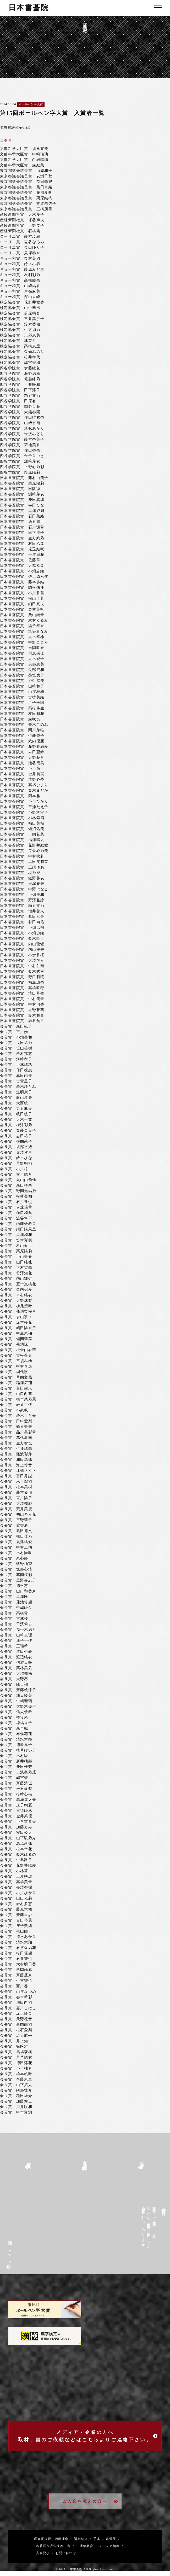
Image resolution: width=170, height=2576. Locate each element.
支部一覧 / (65, 2546)
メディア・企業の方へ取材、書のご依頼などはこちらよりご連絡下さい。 (88, 2436)
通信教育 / (87, 2546)
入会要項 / (43, 2553)
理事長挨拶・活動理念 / (53, 2539)
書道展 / (112, 2539)
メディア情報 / (110, 2546)
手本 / (97, 2539)
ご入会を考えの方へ (90, 2501)
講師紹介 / (81, 2539)
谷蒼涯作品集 (45, 2546)
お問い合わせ (64, 2553)
